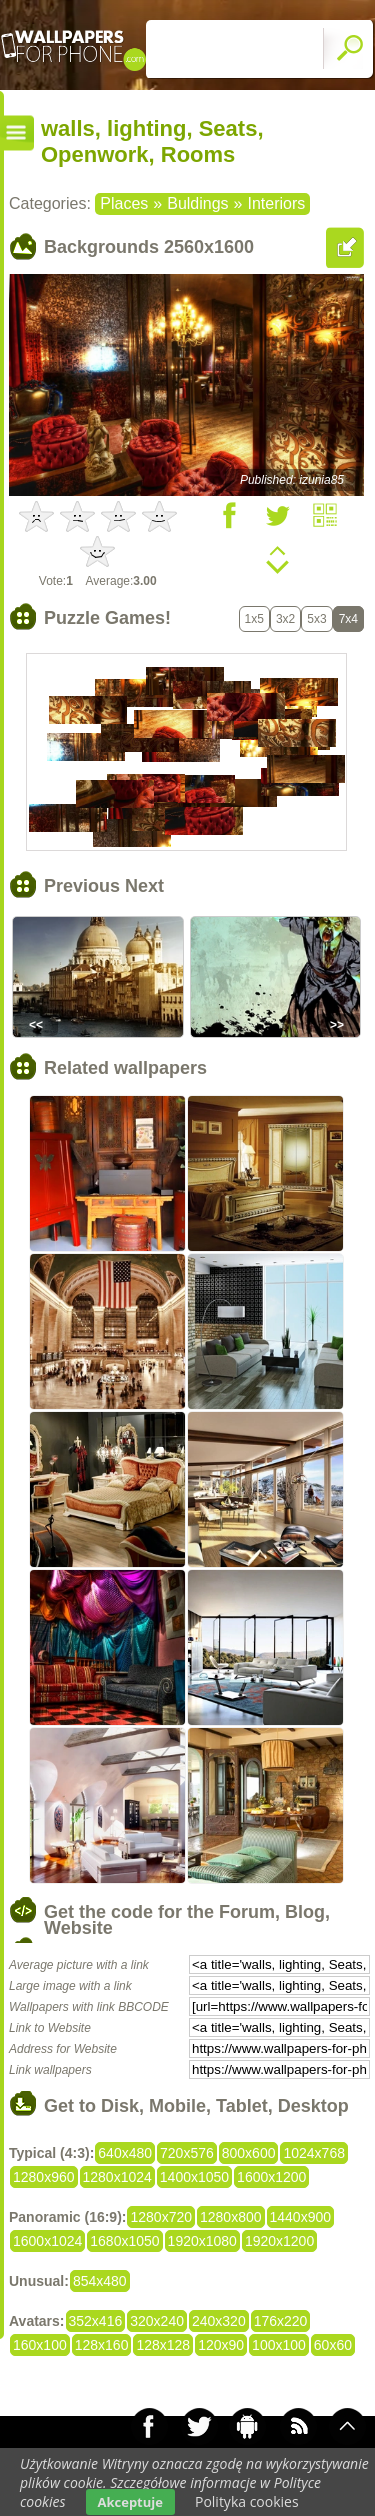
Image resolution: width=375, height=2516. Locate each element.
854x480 (100, 2281)
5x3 (316, 619)
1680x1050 (124, 2241)
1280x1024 (117, 2177)
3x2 (285, 619)
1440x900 (301, 2217)
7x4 (348, 619)
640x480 (125, 2153)
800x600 (249, 2153)
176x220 (281, 2321)
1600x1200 (271, 2177)
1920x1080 (202, 2241)
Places (124, 203)
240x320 (219, 2321)
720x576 (187, 2153)
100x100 (279, 2345)
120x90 (221, 2345)
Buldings (197, 203)
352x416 (96, 2321)
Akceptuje (130, 2502)
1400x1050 (194, 2177)
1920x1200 (279, 2241)
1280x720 (161, 2217)
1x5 (254, 619)
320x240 (157, 2321)
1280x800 (231, 2217)
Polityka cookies (247, 2501)
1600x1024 (47, 2241)
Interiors (276, 203)
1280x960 (44, 2177)
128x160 (102, 2345)
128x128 (163, 2345)
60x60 (333, 2345)
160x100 (40, 2345)
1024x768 (314, 2153)
